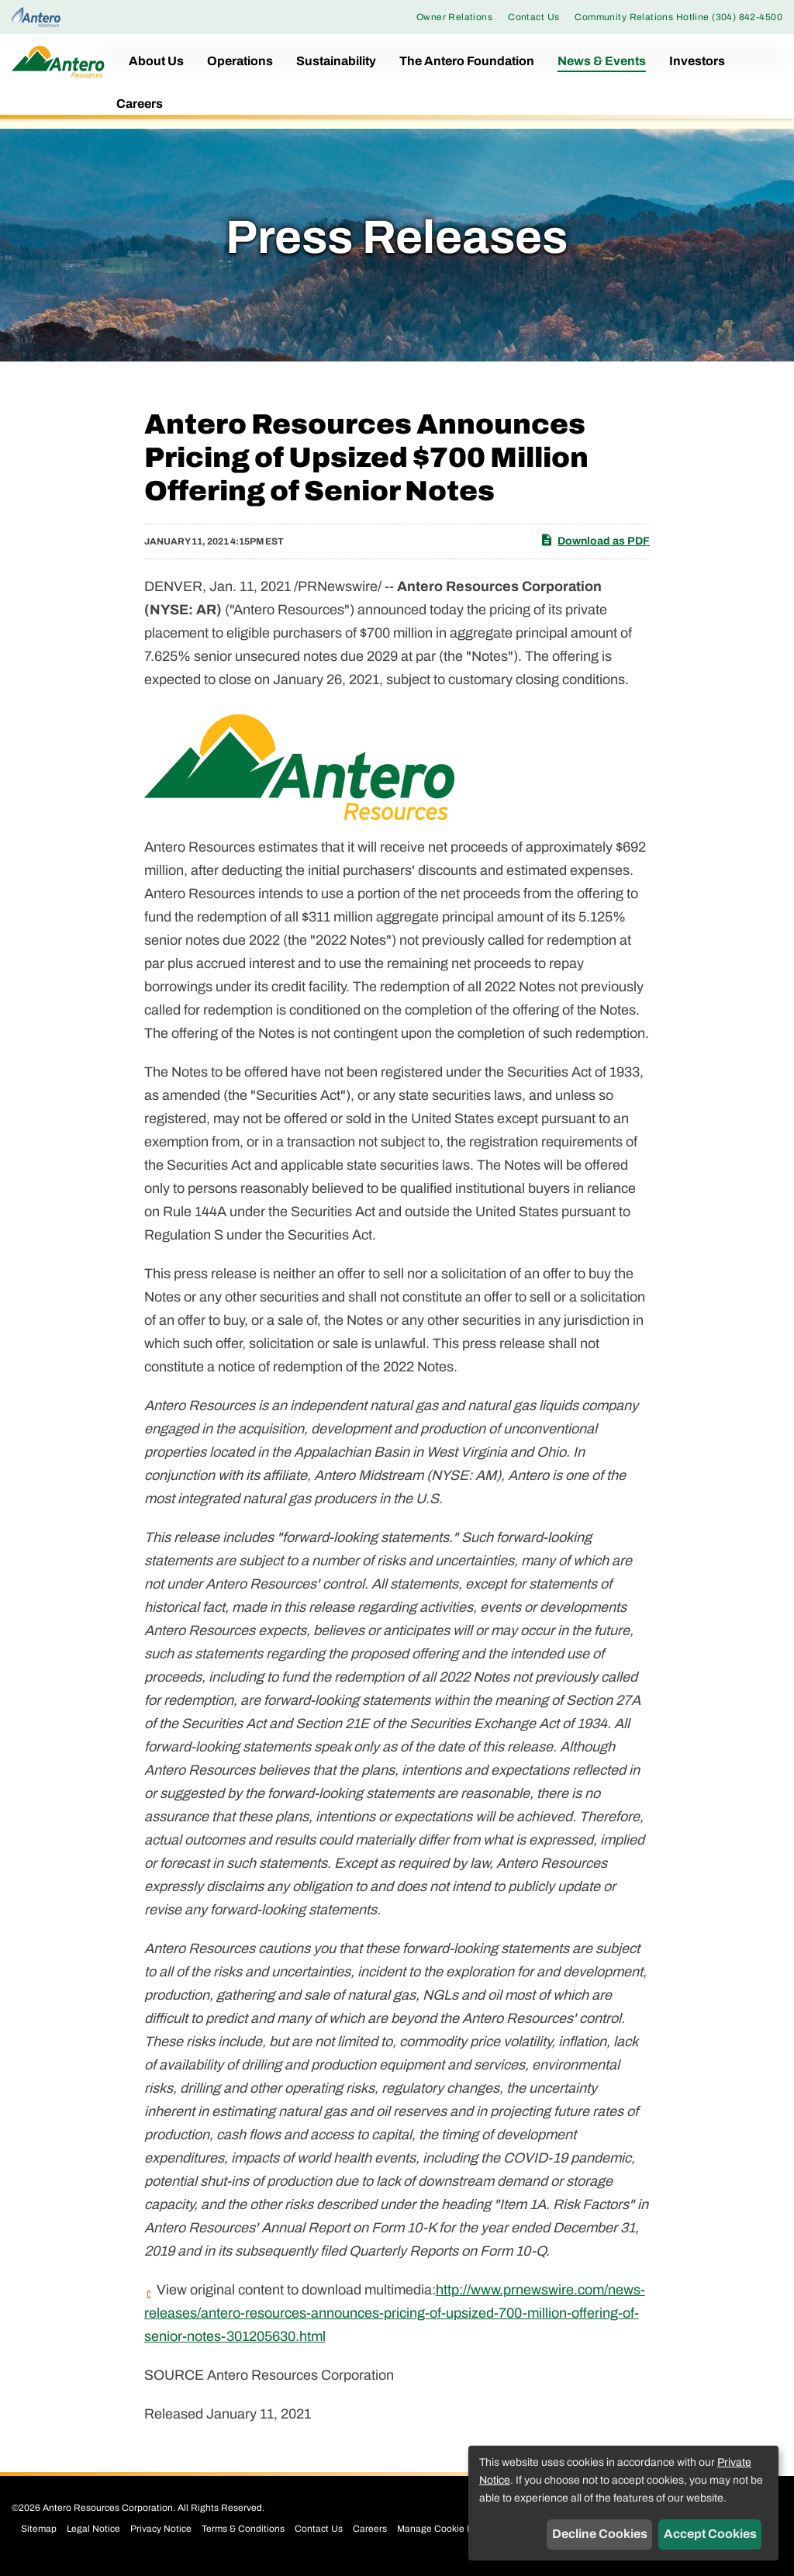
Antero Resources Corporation (108, 2507)
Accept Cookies (710, 2533)
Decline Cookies (599, 2533)
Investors (697, 60)
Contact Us (533, 17)
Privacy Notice (161, 2528)
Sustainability (336, 60)
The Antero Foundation (466, 60)
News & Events (602, 60)
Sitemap (39, 2528)
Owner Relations (454, 17)
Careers (139, 103)
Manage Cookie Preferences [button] (457, 2528)
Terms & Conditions (243, 2528)
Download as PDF (595, 540)
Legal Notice (93, 2528)
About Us (156, 60)
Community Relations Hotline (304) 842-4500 (678, 17)
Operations (240, 60)
